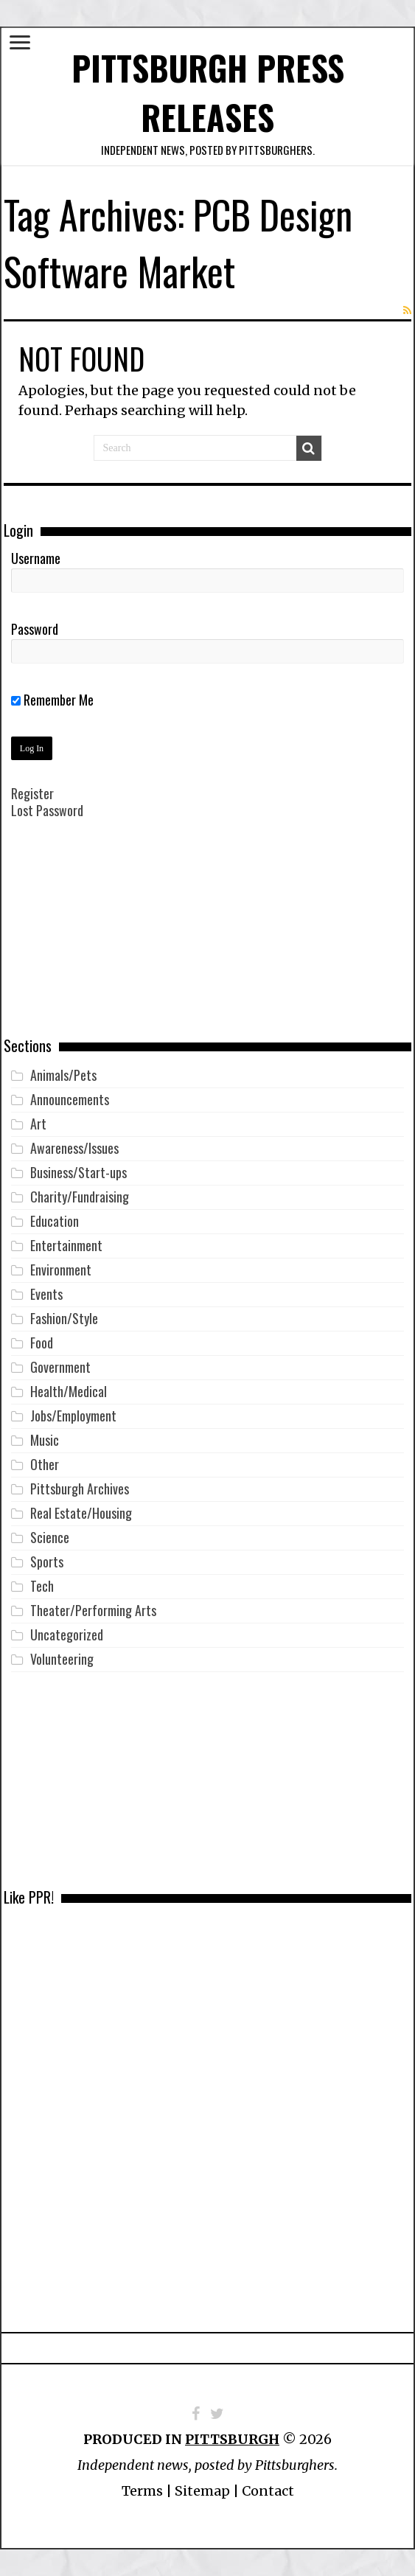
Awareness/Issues (74, 1148)
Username (35, 558)
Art (38, 1123)
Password (34, 628)
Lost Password (47, 810)
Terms (142, 2490)
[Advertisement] (207, 938)
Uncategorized (66, 1634)
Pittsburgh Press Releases (208, 92)
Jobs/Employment (73, 1415)
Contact (268, 2490)
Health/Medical (68, 1391)
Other (44, 1464)
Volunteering (62, 1658)
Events (46, 1293)
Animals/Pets (63, 1075)
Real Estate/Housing (81, 1512)
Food (41, 1342)
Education (54, 1220)
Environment (60, 1269)
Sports (46, 1561)
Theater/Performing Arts (93, 1610)
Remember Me (52, 699)
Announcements (69, 1099)
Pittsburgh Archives (79, 1488)
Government (60, 1366)
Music (44, 1439)
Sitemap (202, 2490)
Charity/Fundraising (79, 1196)
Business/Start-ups (78, 1172)
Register (32, 793)
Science (49, 1537)
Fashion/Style (64, 1318)
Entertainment (66, 1245)
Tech (42, 1585)
